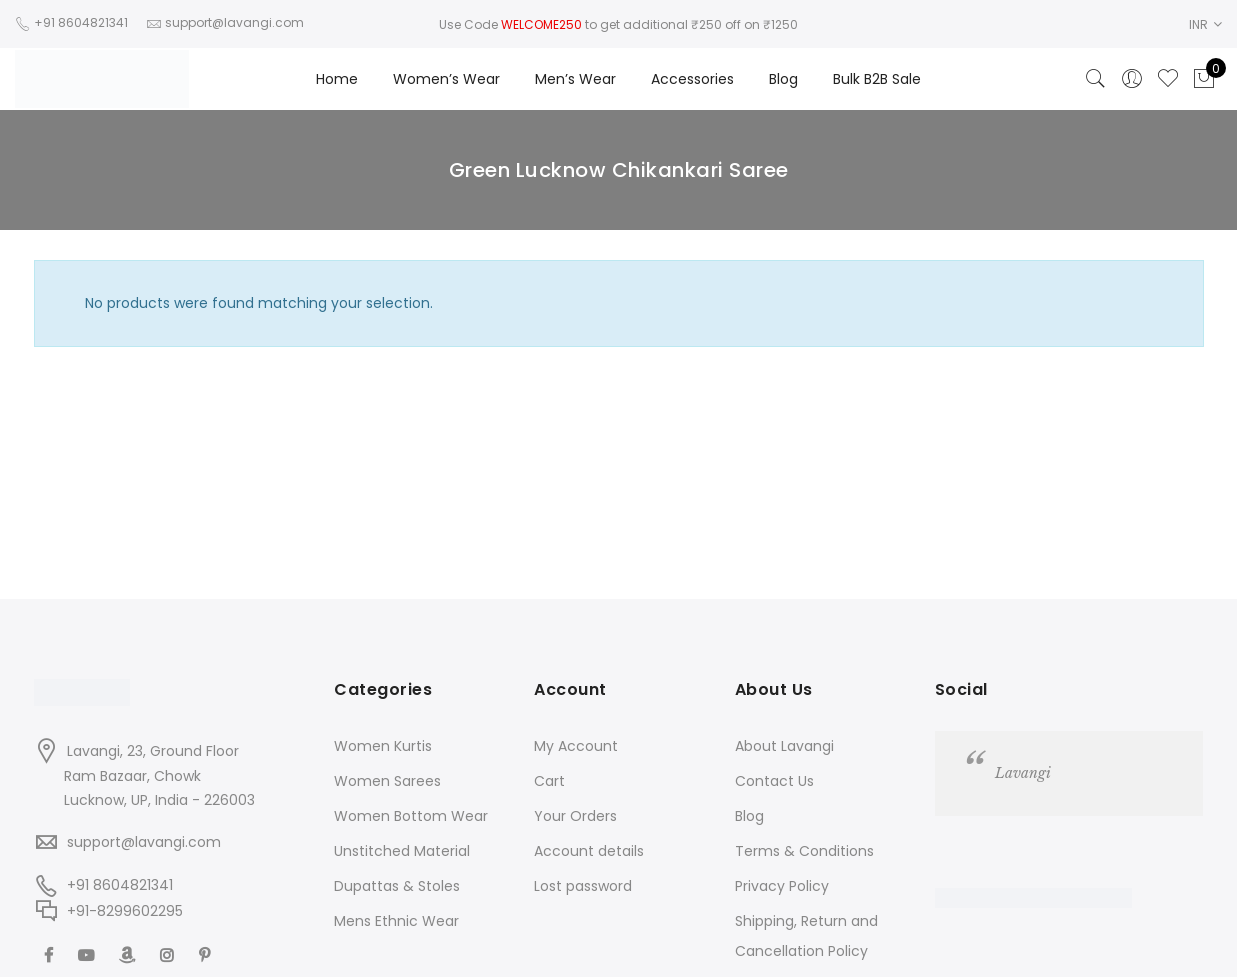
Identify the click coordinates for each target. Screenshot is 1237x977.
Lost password (583, 886)
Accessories (692, 79)
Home (337, 79)
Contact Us (774, 781)
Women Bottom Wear (411, 816)
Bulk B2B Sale (877, 79)
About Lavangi (784, 746)
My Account (576, 746)
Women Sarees (387, 781)
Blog (783, 79)
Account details (589, 851)
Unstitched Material (402, 851)
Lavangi (1023, 773)
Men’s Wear (575, 79)
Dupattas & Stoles (397, 886)
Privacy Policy (782, 886)
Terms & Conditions (804, 851)
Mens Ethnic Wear (396, 921)
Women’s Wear (446, 79)
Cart (549, 781)
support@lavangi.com (144, 842)
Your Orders (575, 816)
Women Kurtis (383, 746)
